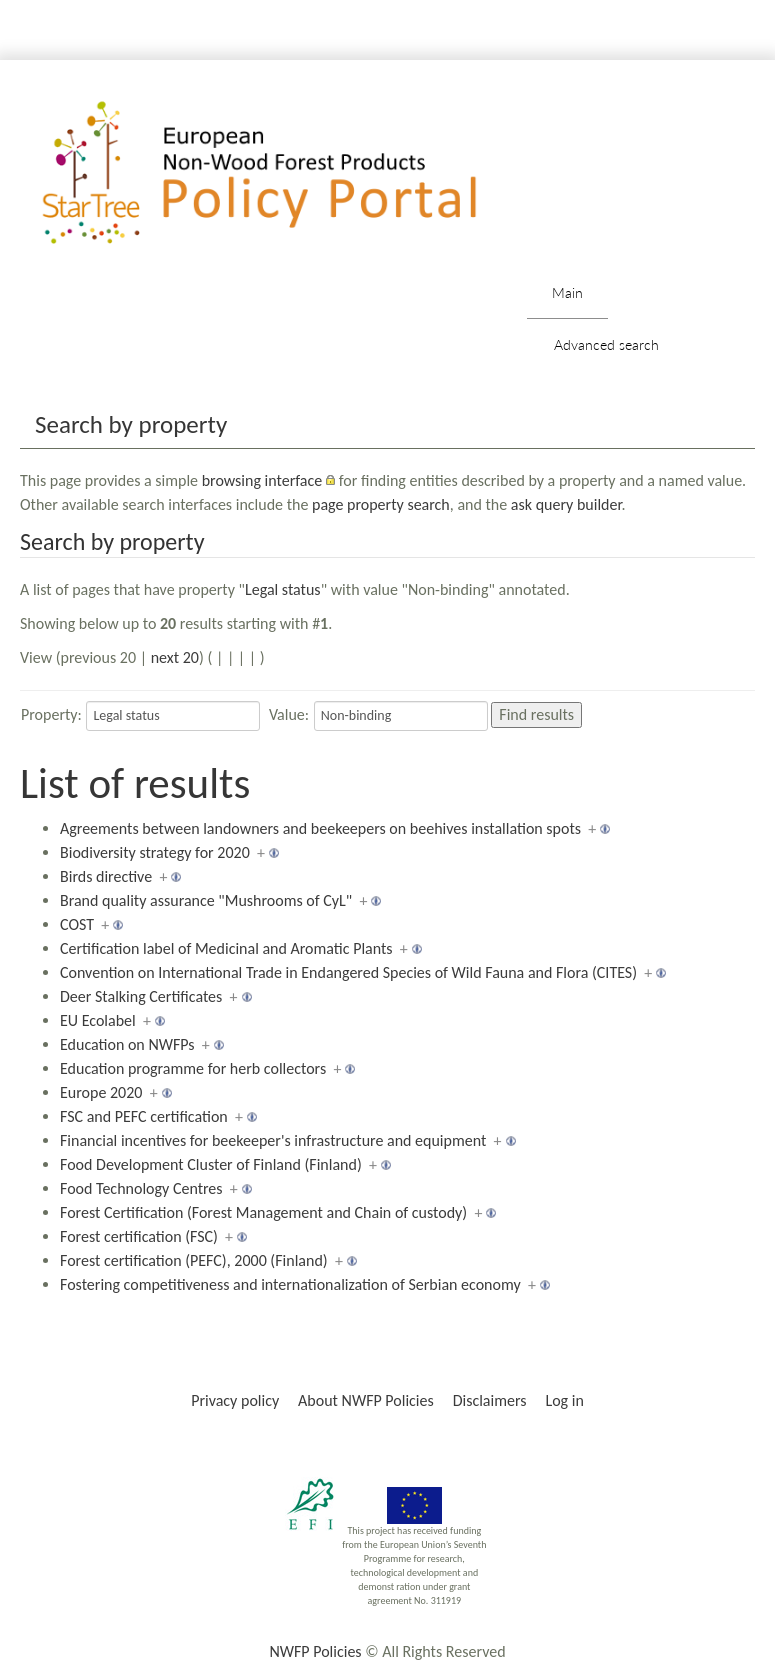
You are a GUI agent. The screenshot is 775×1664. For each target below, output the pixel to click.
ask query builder (566, 504)
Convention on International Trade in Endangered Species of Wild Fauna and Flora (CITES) (348, 972)
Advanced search (606, 344)
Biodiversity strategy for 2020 (155, 852)
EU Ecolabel (98, 1020)
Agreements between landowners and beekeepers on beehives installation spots (320, 828)
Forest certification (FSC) (139, 1236)
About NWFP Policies (366, 1400)
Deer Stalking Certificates (141, 996)
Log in (564, 1400)
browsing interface (262, 480)
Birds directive (106, 876)
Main (567, 292)
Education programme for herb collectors (193, 1068)
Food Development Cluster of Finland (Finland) (211, 1164)
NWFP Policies (315, 1651)
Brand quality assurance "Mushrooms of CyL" (206, 900)
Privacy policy (235, 1400)
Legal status (283, 589)
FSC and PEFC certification (144, 1116)
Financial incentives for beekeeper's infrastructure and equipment (273, 1140)
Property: (51, 714)
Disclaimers (490, 1400)
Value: (289, 714)
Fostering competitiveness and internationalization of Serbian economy (290, 1284)
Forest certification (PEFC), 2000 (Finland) (194, 1260)
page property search (381, 504)
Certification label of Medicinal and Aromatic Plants (226, 948)
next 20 (175, 657)
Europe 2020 (101, 1092)
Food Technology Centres (141, 1188)
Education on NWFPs (127, 1044)
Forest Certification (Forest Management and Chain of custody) (263, 1212)
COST (77, 924)
